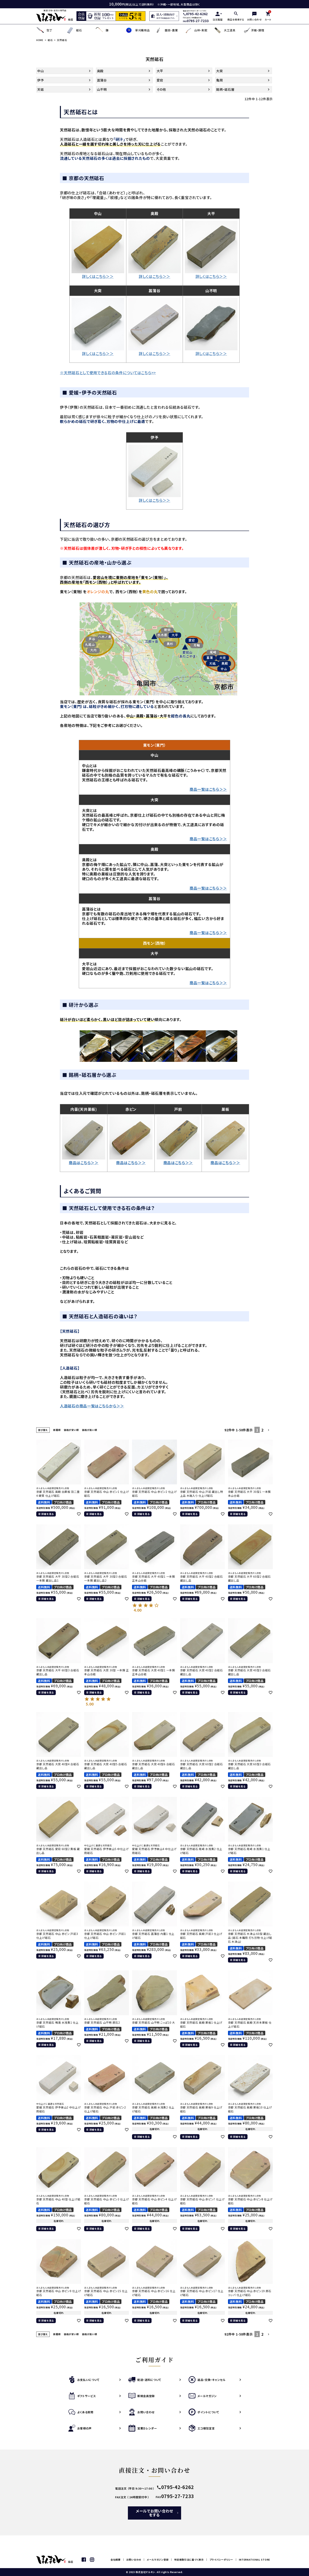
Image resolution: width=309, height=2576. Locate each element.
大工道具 (224, 30)
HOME (39, 40)
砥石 (74, 30)
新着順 (57, 1430)
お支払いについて (84, 2379)
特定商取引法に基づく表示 (189, 2559)
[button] (269, 1430)
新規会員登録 (141, 2395)
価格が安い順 (71, 1430)
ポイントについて (204, 2412)
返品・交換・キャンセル (207, 2379)
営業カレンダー (142, 2428)
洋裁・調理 (253, 30)
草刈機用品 (137, 30)
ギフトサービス (82, 2395)
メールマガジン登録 (157, 2559)
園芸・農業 (166, 30)
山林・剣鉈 (196, 30)
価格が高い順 (89, 1430)
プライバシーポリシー (221, 2559)
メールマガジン (203, 2395)
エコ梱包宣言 (202, 2428)
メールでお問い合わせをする (154, 2512)
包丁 (44, 30)
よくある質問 (80, 2412)
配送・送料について (144, 2379)
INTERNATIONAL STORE (254, 2559)
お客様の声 (80, 2428)
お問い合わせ (141, 2412)
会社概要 (116, 2559)
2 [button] (262, 1429)
